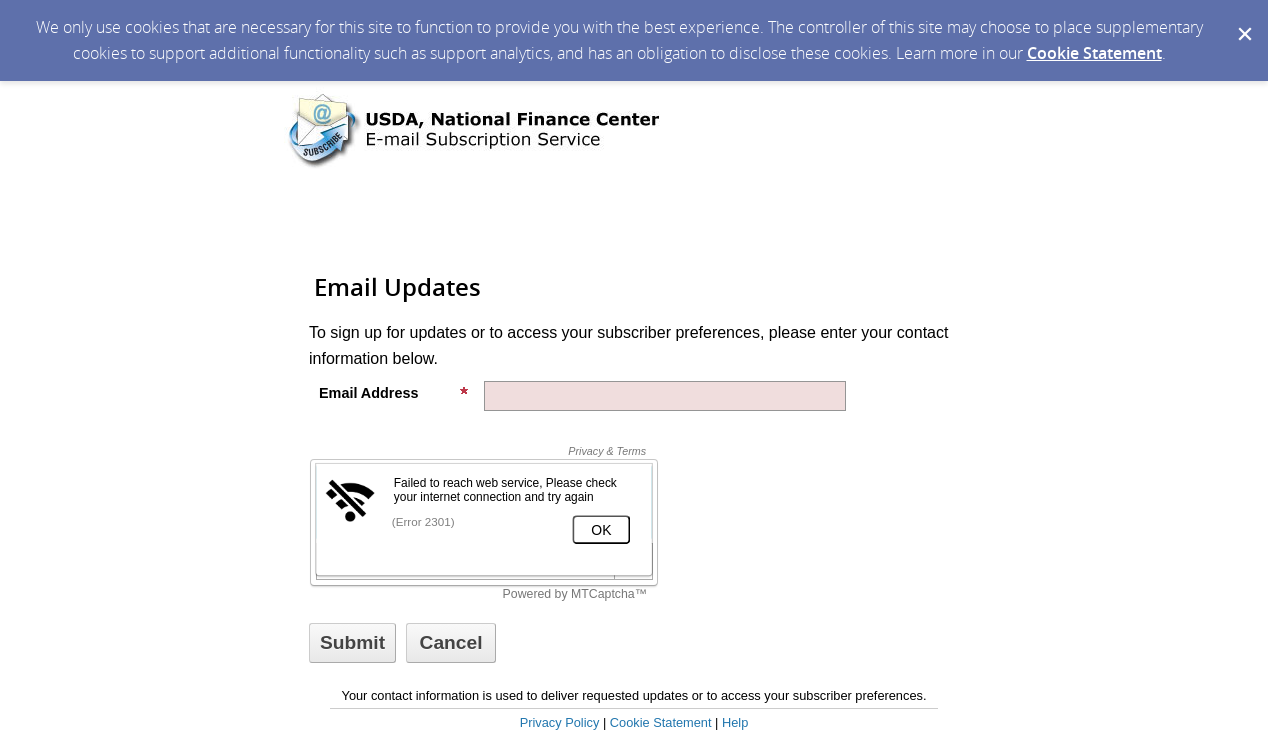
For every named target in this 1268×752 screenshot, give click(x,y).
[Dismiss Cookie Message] (1243, 19)
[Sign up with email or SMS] (352, 643)
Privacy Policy (560, 722)
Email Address (394, 393)
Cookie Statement (1094, 53)
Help (735, 722)
